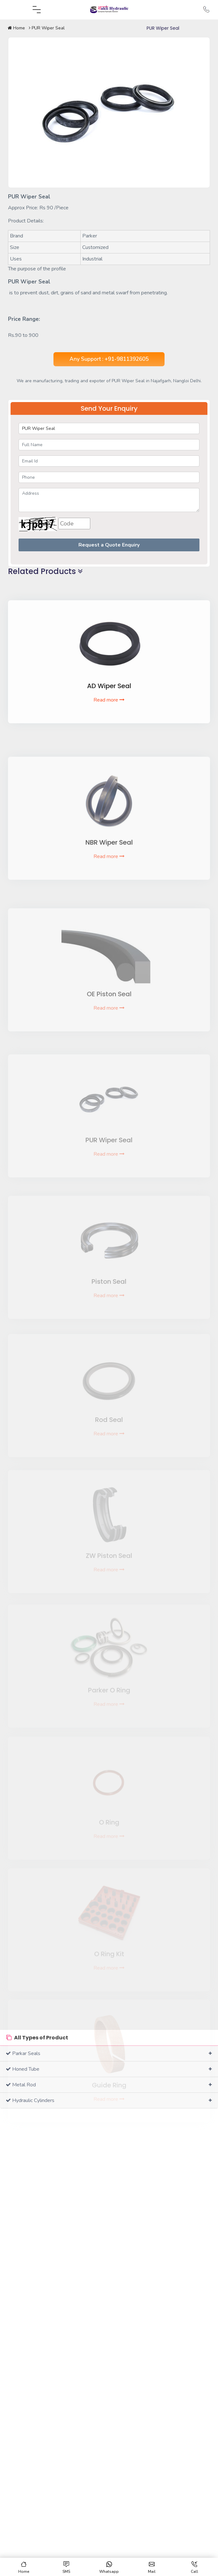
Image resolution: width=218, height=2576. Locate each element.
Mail (152, 2567)
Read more (109, 718)
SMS (66, 2567)
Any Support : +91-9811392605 (109, 359)
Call (194, 2567)
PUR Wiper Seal (47, 28)
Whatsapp (109, 2567)
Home (16, 28)
